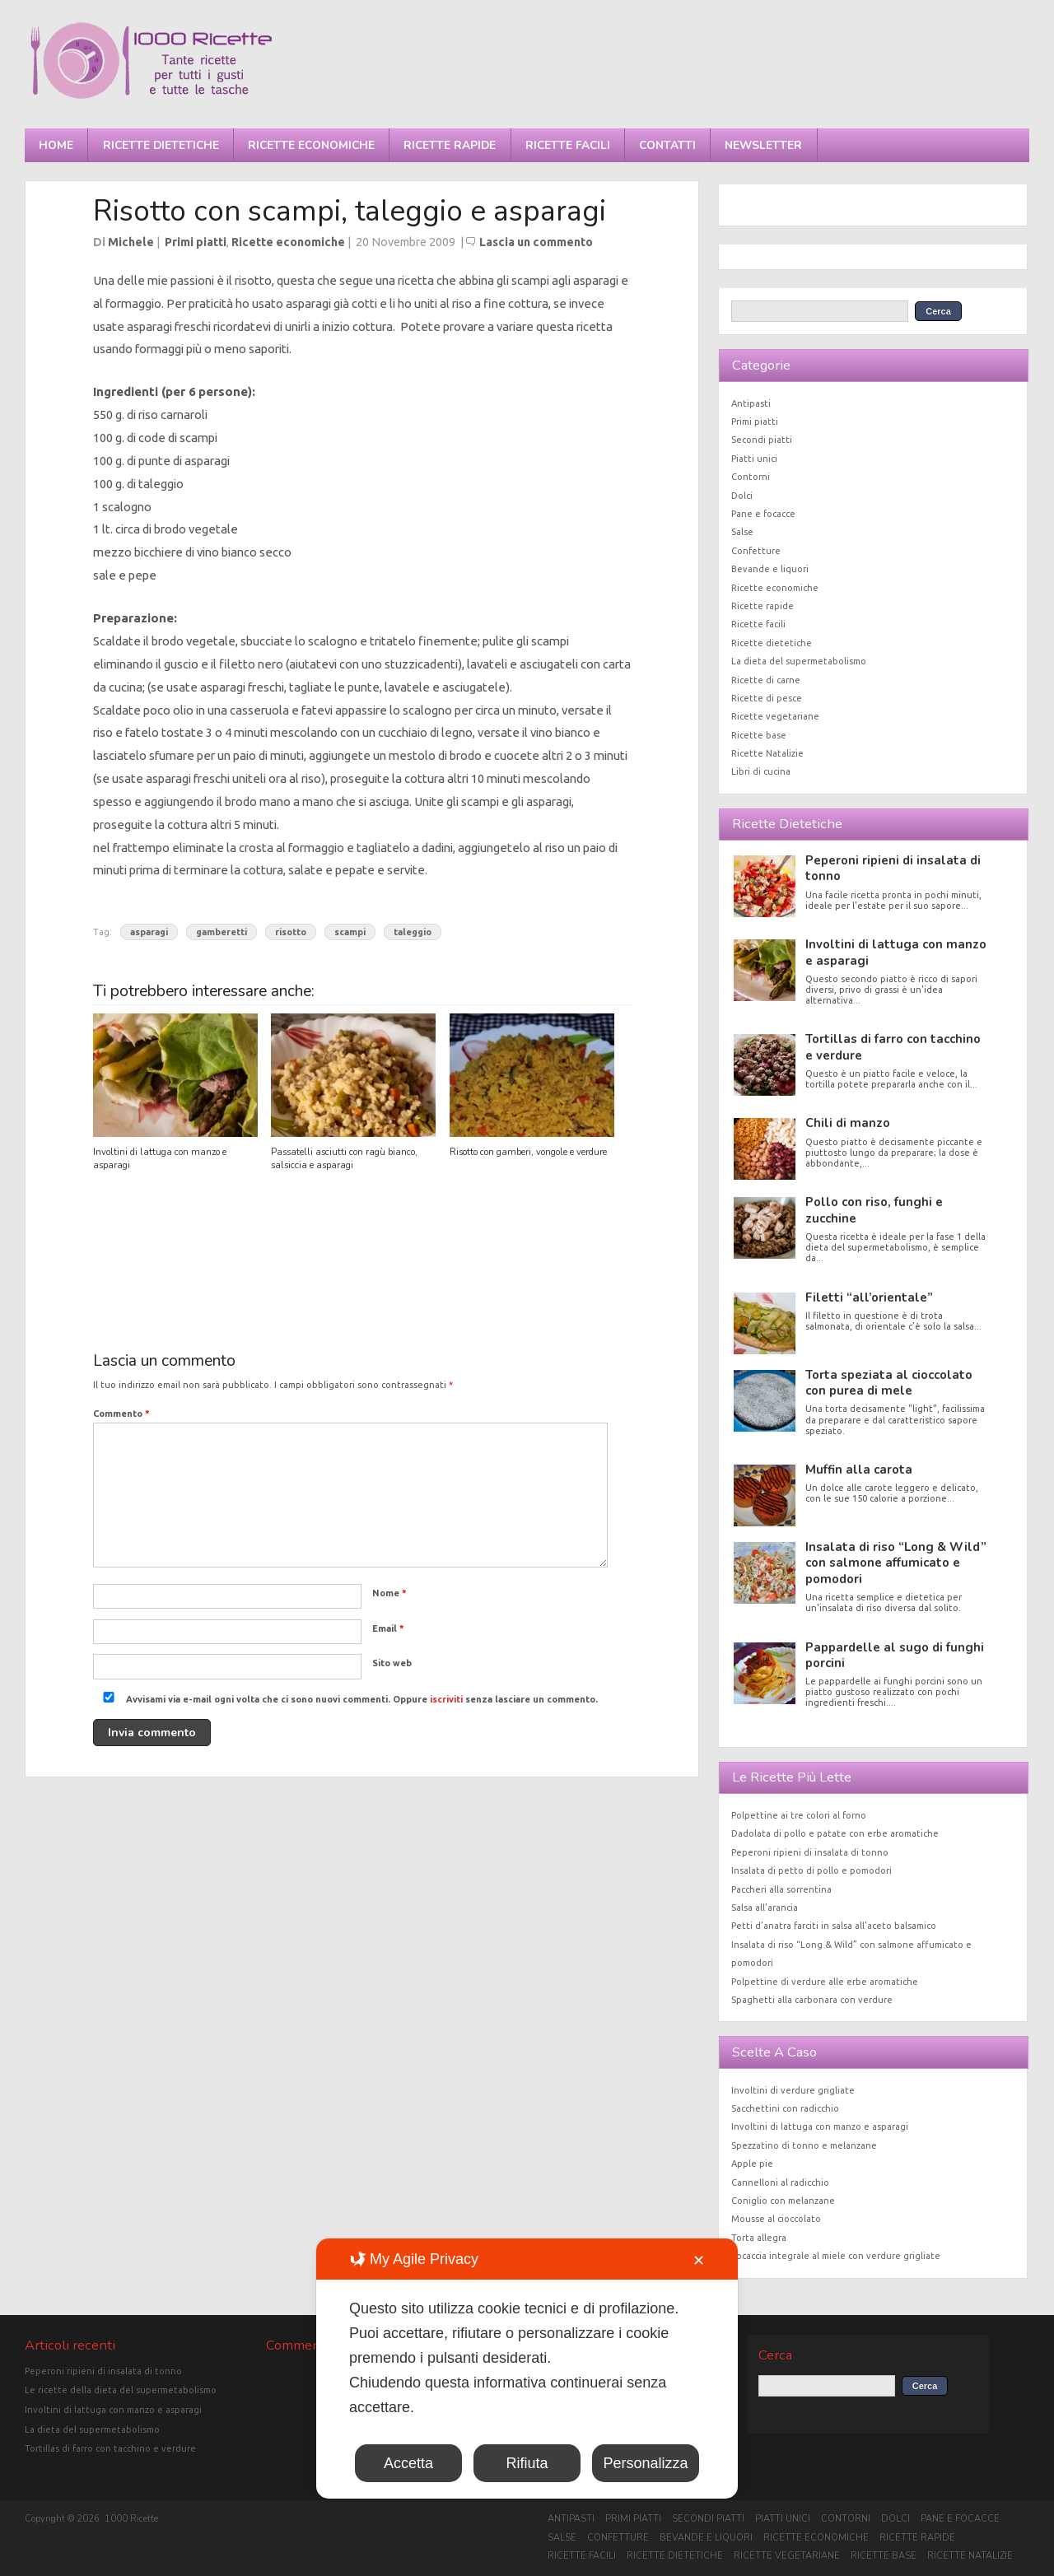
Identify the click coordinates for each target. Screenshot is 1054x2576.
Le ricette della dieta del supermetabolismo (121, 2390)
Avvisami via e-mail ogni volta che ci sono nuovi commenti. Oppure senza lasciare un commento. (347, 1699)
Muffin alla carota (858, 1469)
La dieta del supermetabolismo (798, 661)
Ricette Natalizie (767, 753)
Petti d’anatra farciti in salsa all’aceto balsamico (833, 1926)
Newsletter (763, 145)
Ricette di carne (765, 680)
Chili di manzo (847, 1123)
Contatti (667, 145)
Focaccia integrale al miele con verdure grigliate (835, 2256)
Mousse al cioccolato (776, 2219)
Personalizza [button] (645, 2463)
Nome (389, 1593)
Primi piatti (195, 242)
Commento (121, 1413)
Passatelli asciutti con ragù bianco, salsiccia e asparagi (344, 1159)
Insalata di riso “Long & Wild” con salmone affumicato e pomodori (895, 1563)
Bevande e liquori (770, 569)
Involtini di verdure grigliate (793, 2090)
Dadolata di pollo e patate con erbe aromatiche (835, 1833)
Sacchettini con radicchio (785, 2108)
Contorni (750, 477)
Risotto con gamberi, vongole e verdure (528, 1152)
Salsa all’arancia (764, 1907)
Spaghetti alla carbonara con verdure (812, 2000)
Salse (742, 532)
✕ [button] (699, 2260)
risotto (290, 932)
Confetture (756, 551)
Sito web (392, 1663)
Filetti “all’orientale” (869, 1297)
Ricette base (758, 735)
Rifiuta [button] (527, 2463)
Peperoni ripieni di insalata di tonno (893, 868)
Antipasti (751, 403)
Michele (131, 242)
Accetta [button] (408, 2463)
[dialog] (527, 2368)
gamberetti (221, 932)
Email (388, 1628)
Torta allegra (758, 2238)
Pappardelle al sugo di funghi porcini (894, 1655)
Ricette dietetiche (161, 145)
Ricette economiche (311, 145)
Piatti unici (754, 458)
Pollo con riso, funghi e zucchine (874, 1210)
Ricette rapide (449, 145)
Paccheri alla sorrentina (781, 1889)
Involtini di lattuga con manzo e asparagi (895, 952)
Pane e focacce (763, 514)
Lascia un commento (536, 242)
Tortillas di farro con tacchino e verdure (893, 1047)
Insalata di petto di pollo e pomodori (811, 1870)
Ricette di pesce (766, 698)
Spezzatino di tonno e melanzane (804, 2145)
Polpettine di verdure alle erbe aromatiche (824, 1982)
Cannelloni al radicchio (780, 2182)
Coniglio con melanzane (783, 2201)
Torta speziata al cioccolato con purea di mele (888, 1383)
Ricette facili (567, 145)
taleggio (412, 932)
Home (56, 145)
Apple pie (752, 2163)
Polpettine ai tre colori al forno (798, 1815)
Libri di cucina (760, 771)
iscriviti (446, 1699)
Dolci (742, 496)
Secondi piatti (761, 440)
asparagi (149, 932)
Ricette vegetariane (775, 716)
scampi (350, 932)
